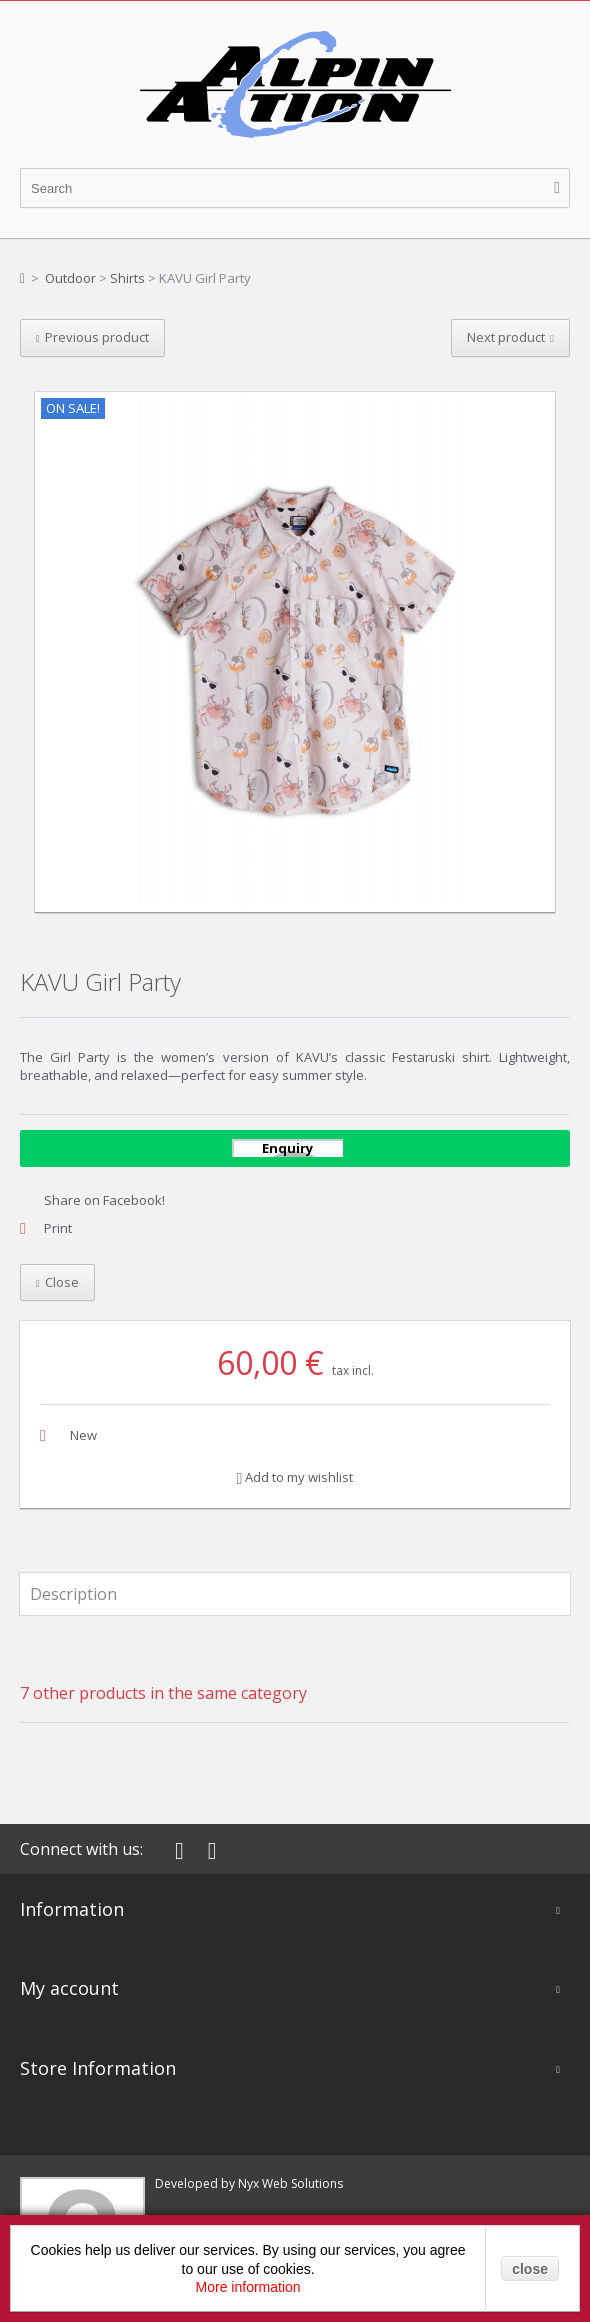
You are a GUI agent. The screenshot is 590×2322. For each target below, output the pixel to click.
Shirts (127, 278)
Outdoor (70, 278)
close (530, 2269)
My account (69, 1988)
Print (58, 1228)
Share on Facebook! (104, 1200)
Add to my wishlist (295, 1477)
